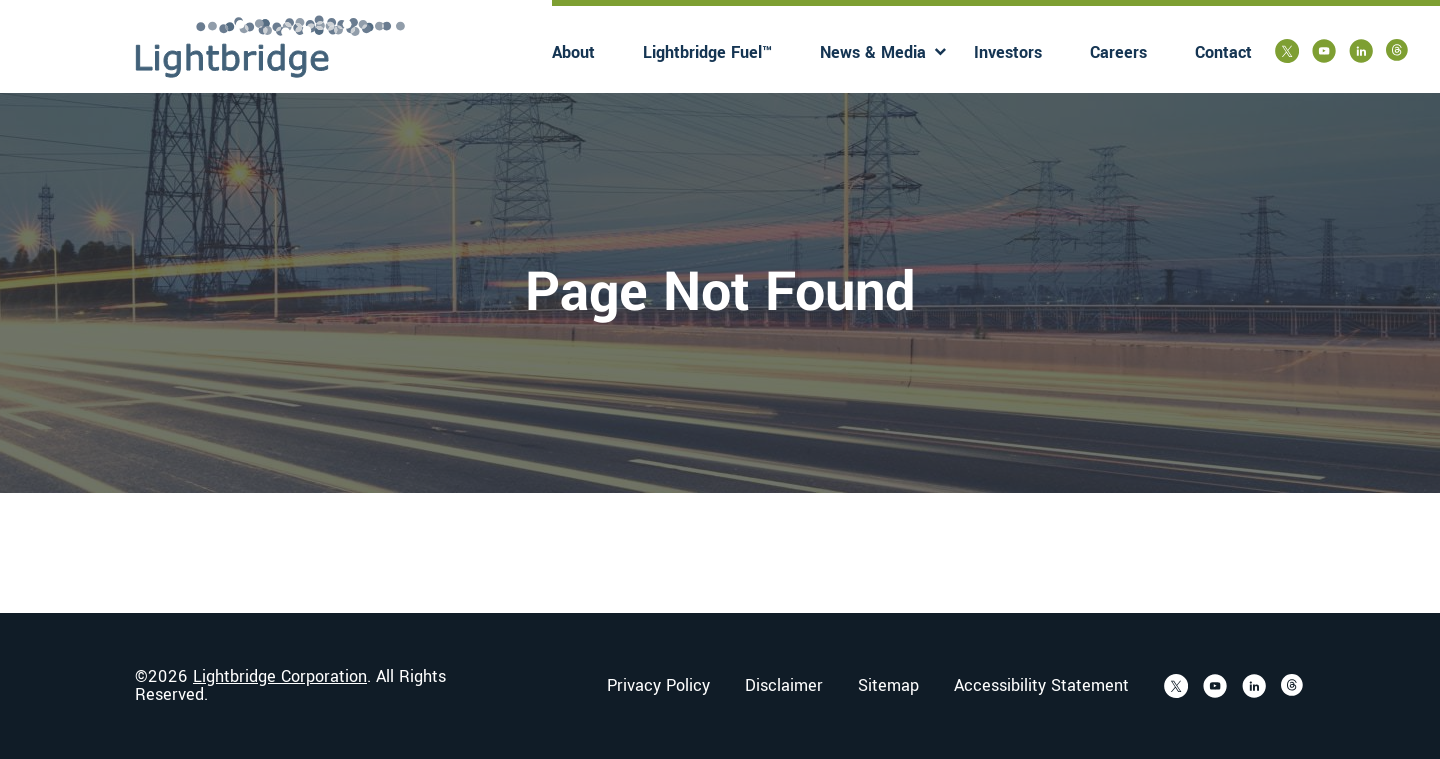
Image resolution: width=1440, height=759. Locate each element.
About (573, 52)
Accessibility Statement (1041, 686)
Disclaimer (784, 686)
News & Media (873, 52)
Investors (1008, 52)
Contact (1223, 52)
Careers (1118, 52)
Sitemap (888, 686)
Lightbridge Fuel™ (707, 52)
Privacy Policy (658, 686)
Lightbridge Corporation (280, 676)
